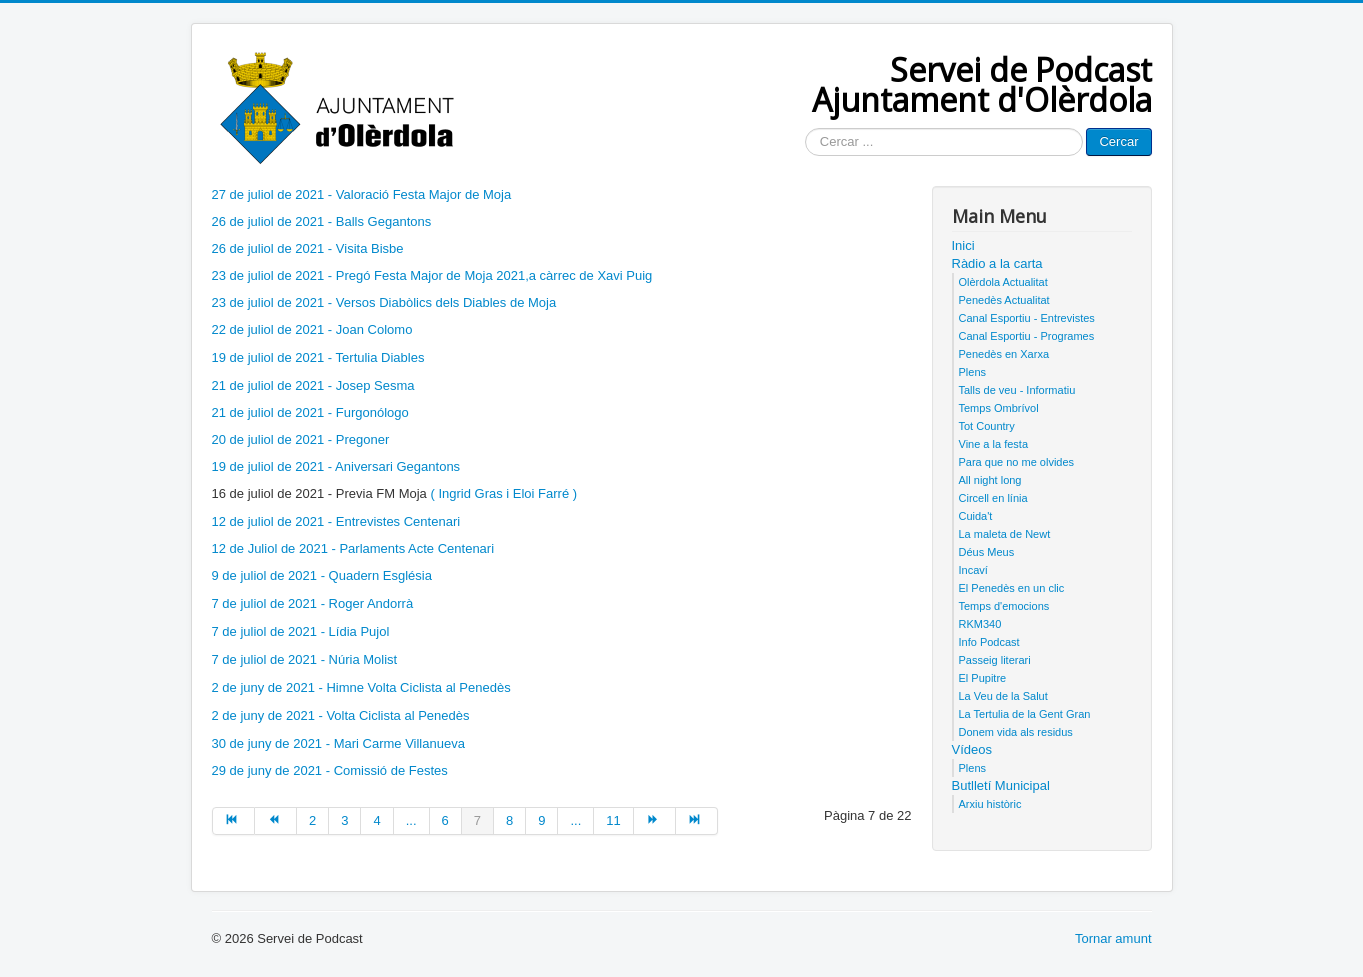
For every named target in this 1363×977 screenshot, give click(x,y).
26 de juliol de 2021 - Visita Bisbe (308, 248)
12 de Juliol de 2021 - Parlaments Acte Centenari (353, 548)
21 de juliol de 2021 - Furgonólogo (310, 412)
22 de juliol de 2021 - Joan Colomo (314, 329)
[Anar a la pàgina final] (697, 821)
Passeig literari (995, 660)
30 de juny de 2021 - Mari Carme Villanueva (338, 743)
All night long (990, 480)
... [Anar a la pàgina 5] (411, 820)
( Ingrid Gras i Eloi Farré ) (503, 493)
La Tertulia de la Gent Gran (1025, 714)
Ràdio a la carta (997, 263)
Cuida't (976, 516)
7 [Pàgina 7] (477, 820)
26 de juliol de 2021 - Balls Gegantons (322, 221)
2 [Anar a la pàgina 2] (312, 820)
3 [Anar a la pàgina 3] (344, 820)
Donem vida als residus (1016, 732)
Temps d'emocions (1004, 606)
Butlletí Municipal (1001, 785)
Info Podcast (989, 642)
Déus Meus (987, 552)
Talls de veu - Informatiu (1017, 390)
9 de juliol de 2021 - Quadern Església (322, 575)
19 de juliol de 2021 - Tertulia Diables (318, 357)
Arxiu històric (990, 804)
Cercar (1118, 141)
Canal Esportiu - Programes (1027, 336)
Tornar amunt (1113, 938)
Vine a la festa (994, 444)
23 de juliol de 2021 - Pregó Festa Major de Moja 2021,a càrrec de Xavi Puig (432, 275)
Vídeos (972, 749)
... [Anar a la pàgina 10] (575, 820)
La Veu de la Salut (1003, 696)
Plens (973, 372)
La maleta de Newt (1005, 534)
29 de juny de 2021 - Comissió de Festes (330, 770)
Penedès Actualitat (1004, 300)
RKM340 (980, 624)
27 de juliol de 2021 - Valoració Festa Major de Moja (362, 194)
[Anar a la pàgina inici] (233, 821)
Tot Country (987, 426)
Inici (963, 245)
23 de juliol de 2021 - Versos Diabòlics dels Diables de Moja (384, 302)
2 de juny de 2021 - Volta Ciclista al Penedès (341, 715)
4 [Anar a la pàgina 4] (376, 820)
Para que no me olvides (1017, 462)
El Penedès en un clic (1012, 588)
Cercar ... (805, 128)
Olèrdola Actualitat (1003, 282)
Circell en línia (993, 498)
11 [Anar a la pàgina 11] (613, 820)
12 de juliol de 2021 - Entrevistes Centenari (336, 521)
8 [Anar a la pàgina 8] (509, 820)
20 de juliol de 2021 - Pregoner (301, 439)
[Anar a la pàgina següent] (655, 821)
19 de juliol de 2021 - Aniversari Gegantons (336, 466)
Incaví (973, 570)
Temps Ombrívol (999, 408)
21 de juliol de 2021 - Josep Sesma (313, 385)
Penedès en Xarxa (1004, 354)
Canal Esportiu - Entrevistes (1027, 318)
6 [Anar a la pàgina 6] (445, 820)
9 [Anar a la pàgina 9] (541, 820)
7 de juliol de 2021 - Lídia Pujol (301, 631)
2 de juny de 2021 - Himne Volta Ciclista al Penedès (361, 687)
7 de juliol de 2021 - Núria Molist (305, 659)
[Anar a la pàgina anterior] (276, 821)
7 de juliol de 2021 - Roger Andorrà (313, 603)
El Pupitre (983, 678)
